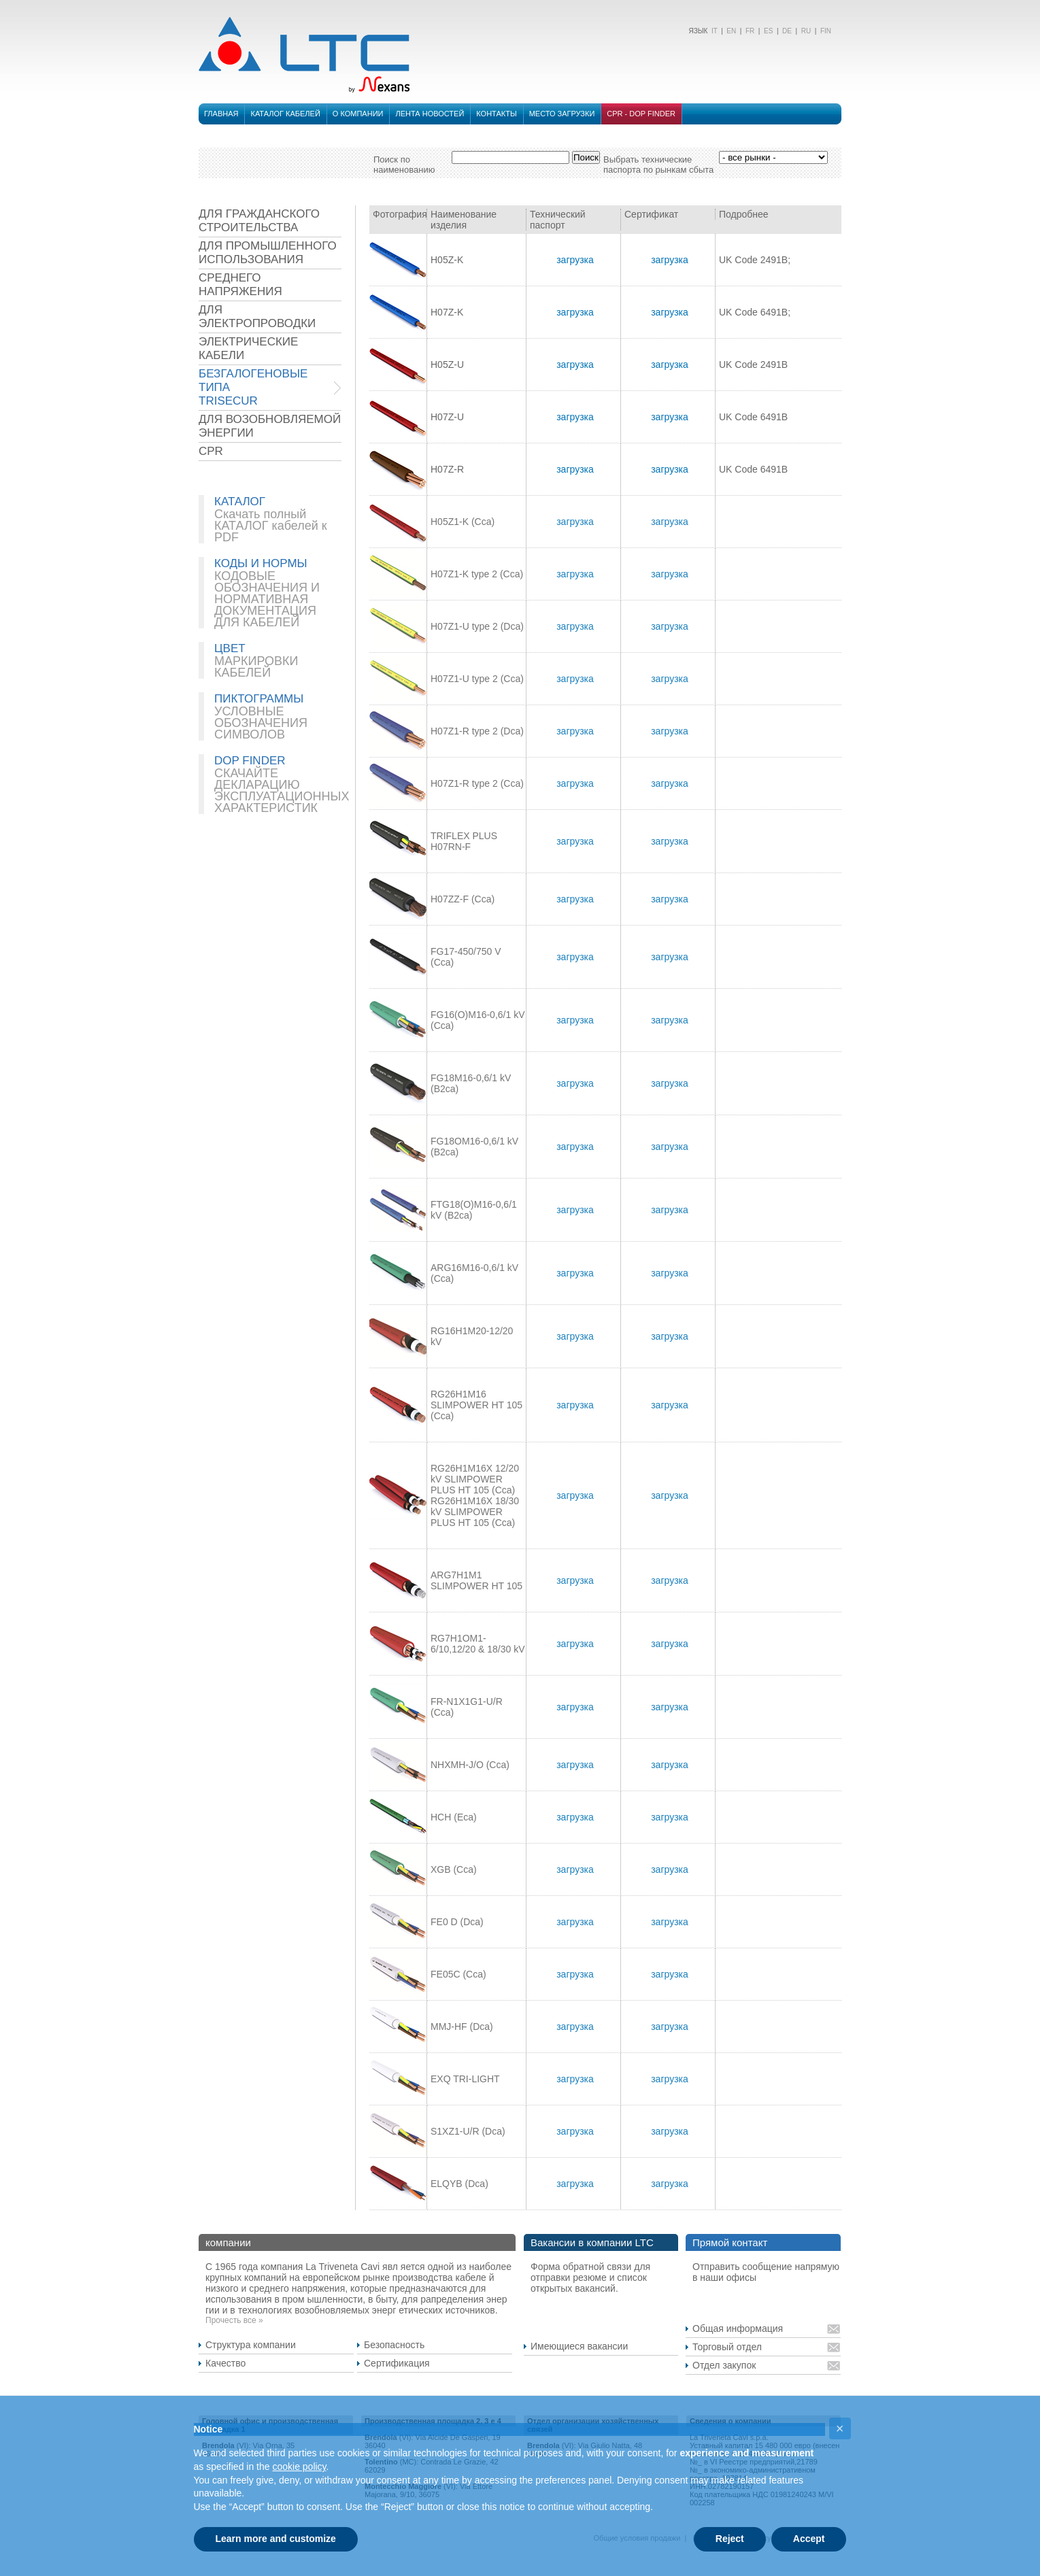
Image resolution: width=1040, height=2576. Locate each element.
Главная (221, 113)
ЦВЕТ (230, 648)
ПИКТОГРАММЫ (258, 698)
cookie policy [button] (299, 2466)
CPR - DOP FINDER (641, 113)
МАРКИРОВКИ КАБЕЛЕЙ (256, 666)
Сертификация (397, 2363)
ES (768, 31)
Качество (225, 2363)
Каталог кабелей (285, 113)
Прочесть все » (234, 2320)
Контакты (496, 113)
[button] (840, 2428)
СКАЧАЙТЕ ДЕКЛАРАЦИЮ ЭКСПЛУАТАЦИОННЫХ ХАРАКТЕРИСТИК (281, 790)
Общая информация (737, 2328)
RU (806, 31)
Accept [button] (809, 2538)
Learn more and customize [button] (276, 2538)
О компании (358, 113)
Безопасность (394, 2344)
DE (787, 31)
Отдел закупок (724, 2365)
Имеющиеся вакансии (579, 2346)
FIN (825, 31)
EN (731, 31)
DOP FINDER (250, 760)
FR (749, 31)
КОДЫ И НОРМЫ (260, 563)
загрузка (575, 259)
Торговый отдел (727, 2346)
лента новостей (429, 113)
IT (713, 31)
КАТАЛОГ (239, 501)
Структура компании (250, 2344)
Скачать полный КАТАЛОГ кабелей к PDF (270, 525)
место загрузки (562, 113)
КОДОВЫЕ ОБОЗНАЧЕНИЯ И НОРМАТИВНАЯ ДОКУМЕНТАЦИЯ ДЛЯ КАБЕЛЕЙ (267, 599)
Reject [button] (730, 2538)
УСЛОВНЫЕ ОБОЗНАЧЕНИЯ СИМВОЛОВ (260, 723)
